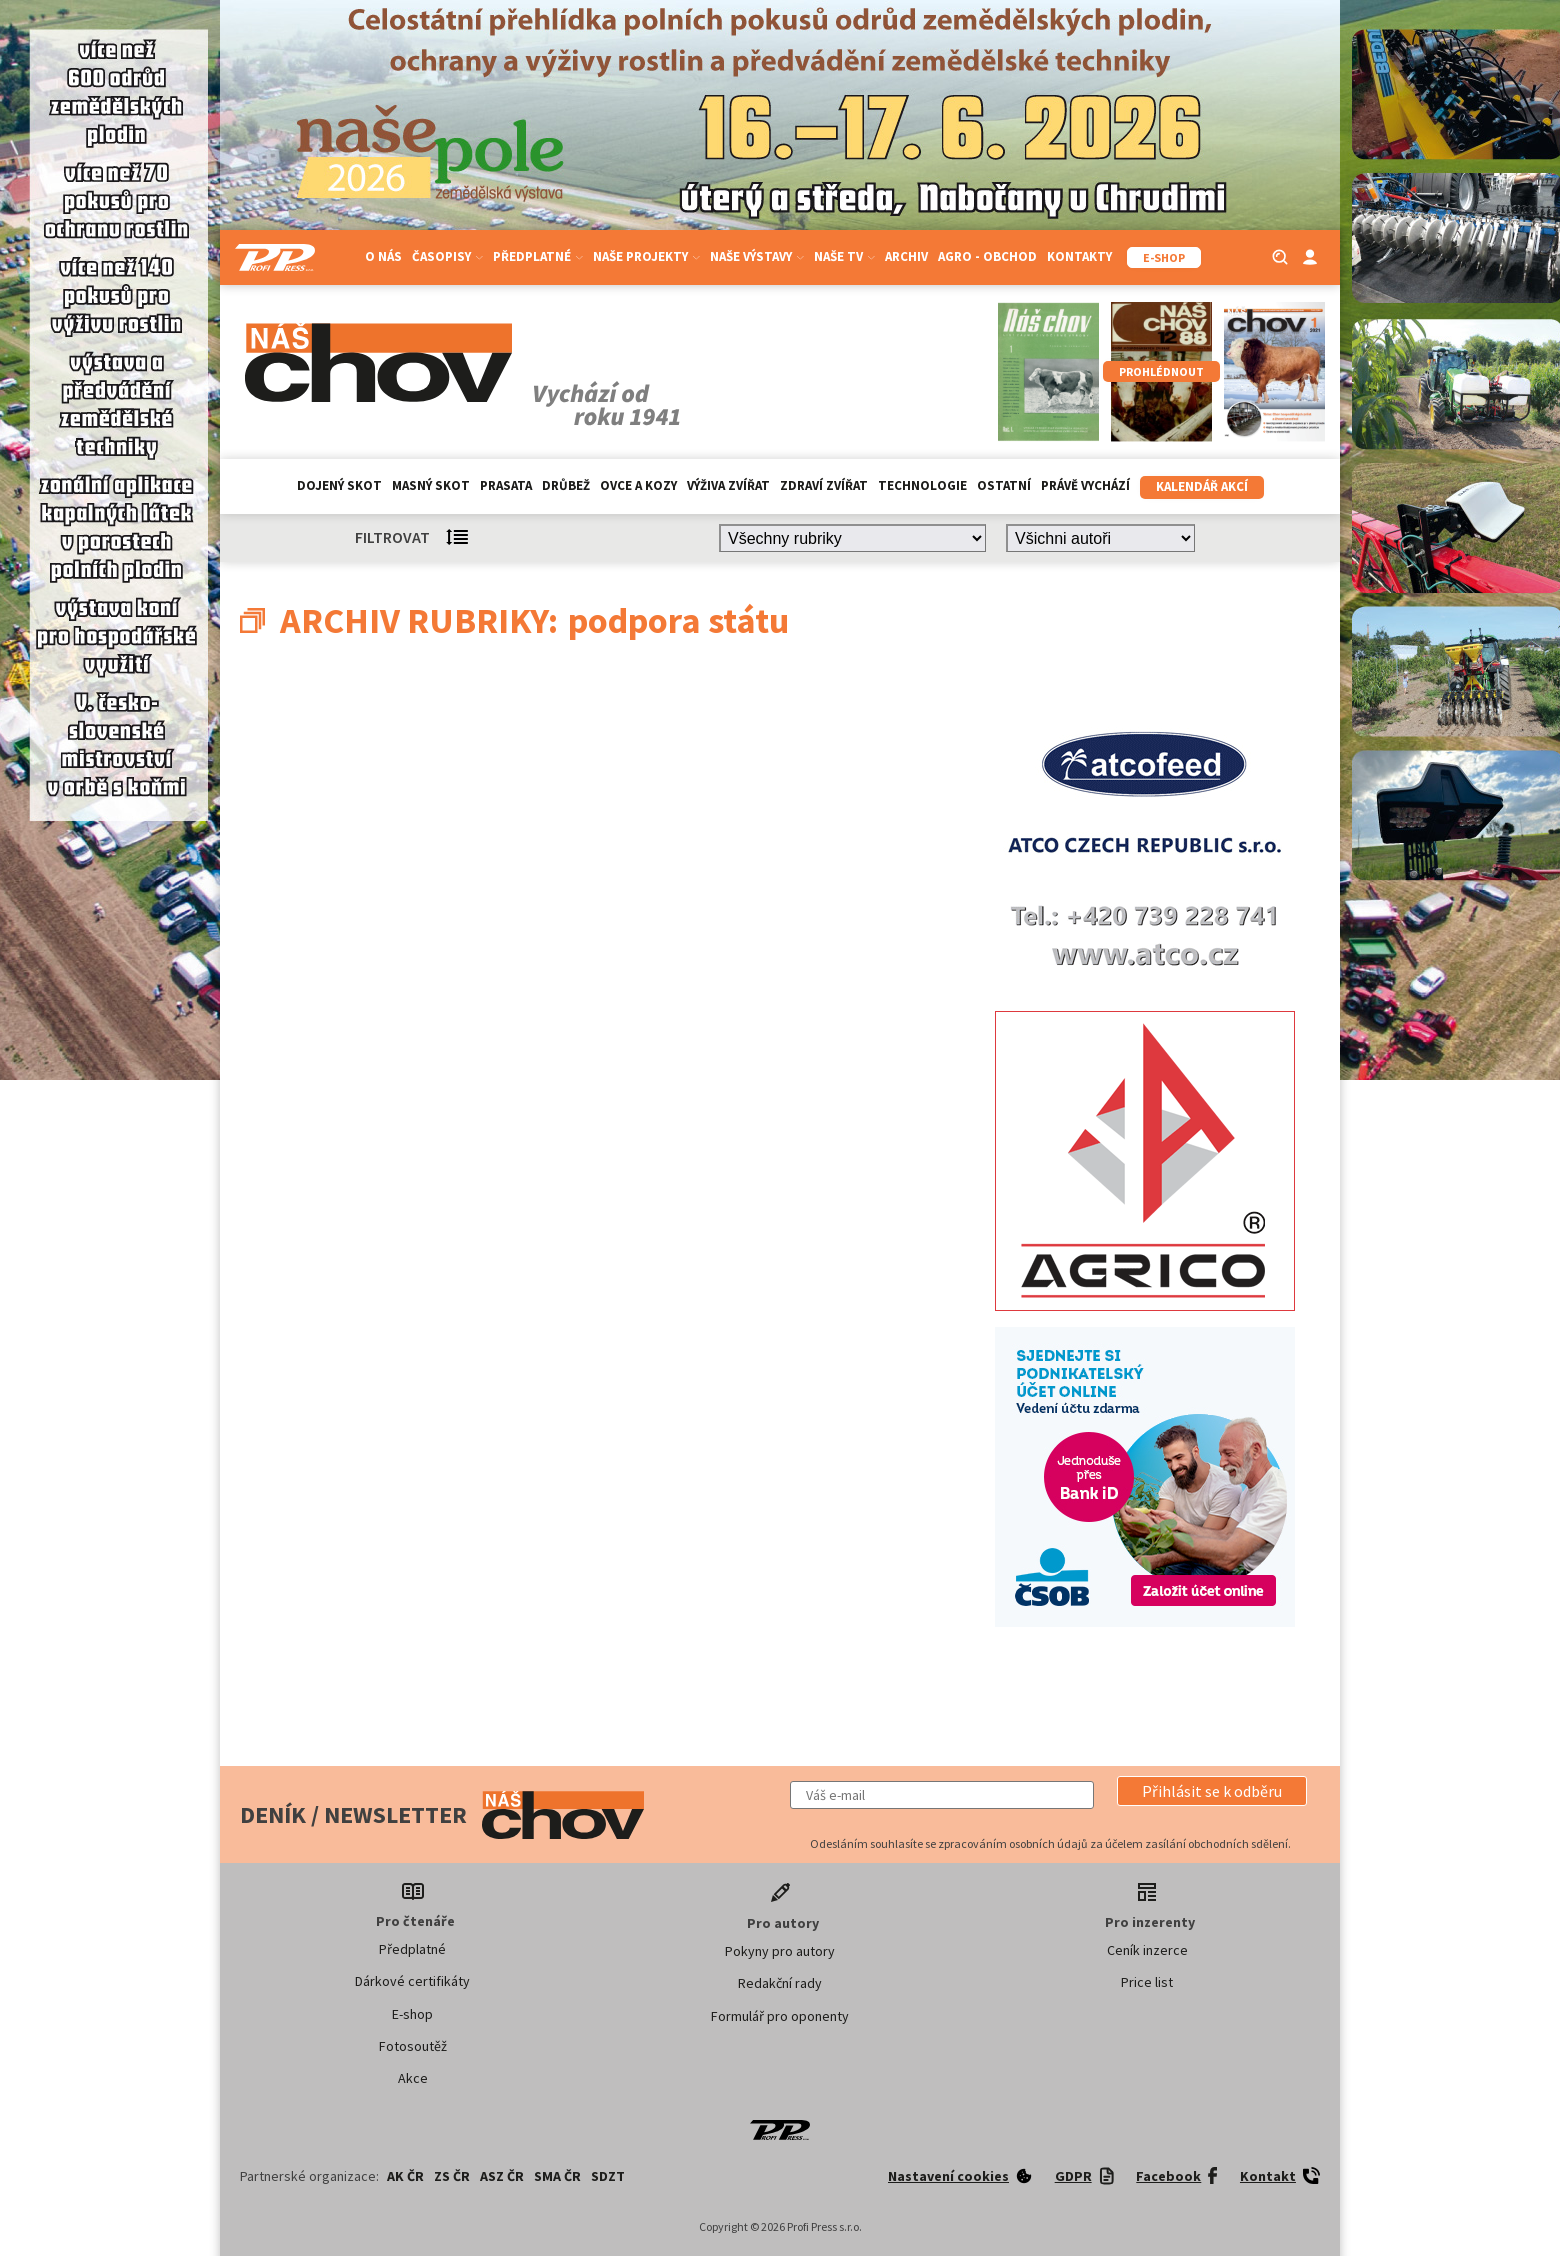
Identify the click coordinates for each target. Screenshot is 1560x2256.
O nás (383, 256)
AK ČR (405, 2176)
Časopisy (447, 256)
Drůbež (566, 485)
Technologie (922, 485)
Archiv (906, 256)
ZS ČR (452, 2176)
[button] (1212, 1791)
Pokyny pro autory (780, 1951)
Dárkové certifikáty (412, 1981)
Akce (413, 2078)
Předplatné (538, 256)
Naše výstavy (757, 256)
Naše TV (844, 256)
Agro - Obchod (987, 256)
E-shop (412, 2014)
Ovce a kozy (638, 485)
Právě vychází (1085, 485)
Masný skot (431, 485)
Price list (1147, 1982)
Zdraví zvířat (824, 485)
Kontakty (1079, 256)
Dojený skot (339, 485)
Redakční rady (780, 1983)
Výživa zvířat (728, 485)
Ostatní (1004, 485)
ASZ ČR (502, 2176)
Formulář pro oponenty (780, 2016)
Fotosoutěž (413, 2046)
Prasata (506, 485)
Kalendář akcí (1202, 486)
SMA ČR (557, 2176)
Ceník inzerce (1147, 1950)
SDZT (608, 2176)
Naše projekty (646, 256)
